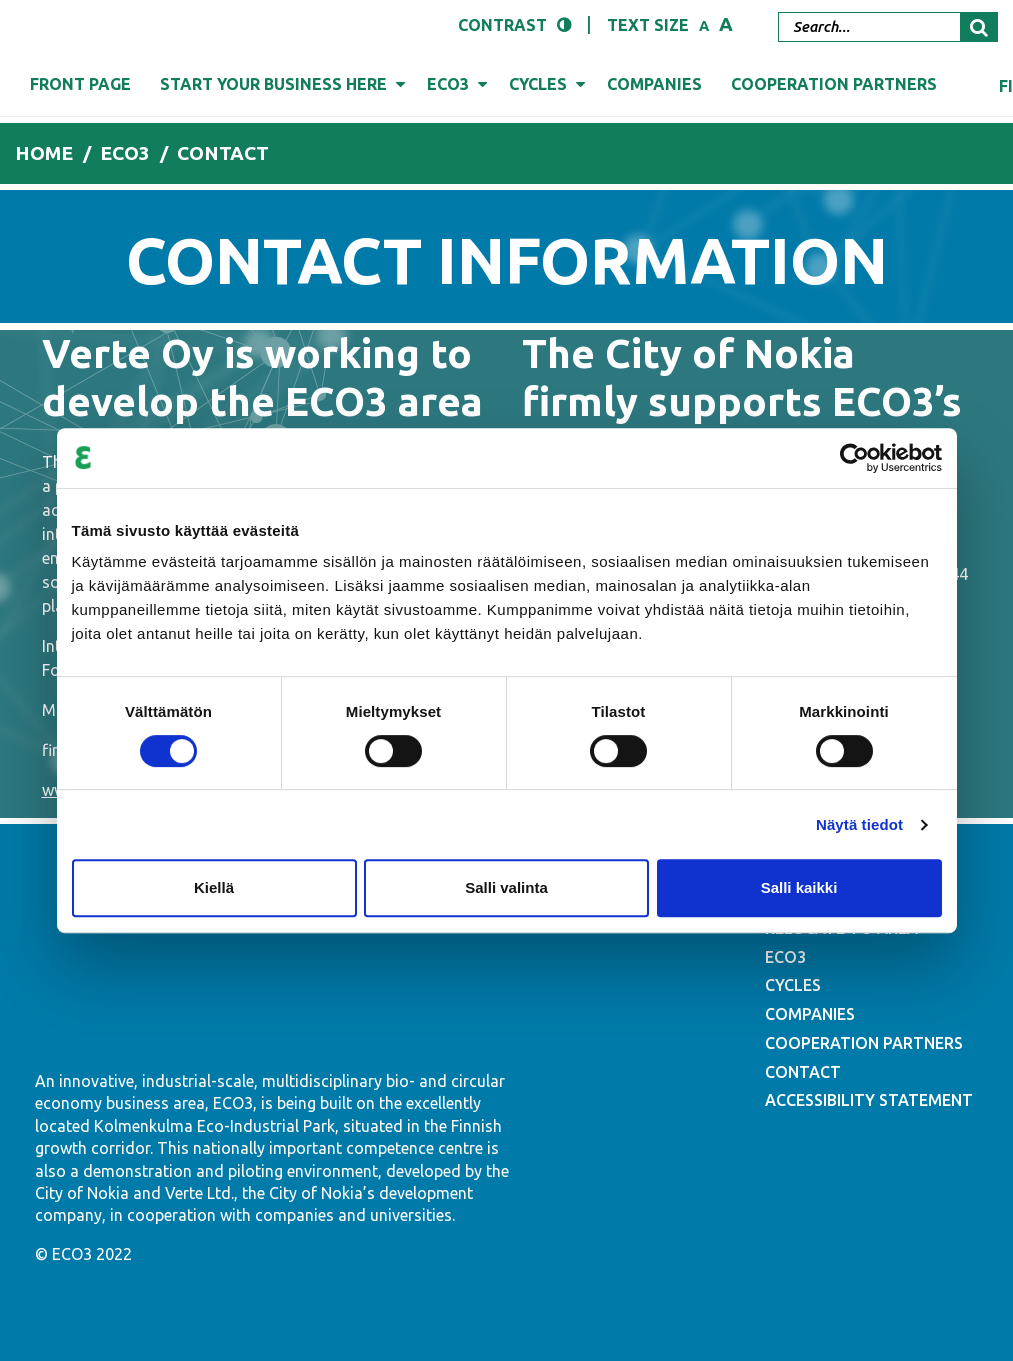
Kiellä (214, 887)
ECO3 (785, 957)
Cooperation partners (834, 84)
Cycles (538, 84)
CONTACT (803, 1072)
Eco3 (448, 84)
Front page (80, 84)
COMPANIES (810, 1014)
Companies (654, 84)
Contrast (502, 25)
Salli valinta (506, 887)
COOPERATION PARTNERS (864, 1043)
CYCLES (793, 985)
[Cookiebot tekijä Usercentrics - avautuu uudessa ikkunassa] (854, 458)
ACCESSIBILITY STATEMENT (869, 1100)
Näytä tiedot (859, 824)
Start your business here (273, 84)
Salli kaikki (799, 887)
